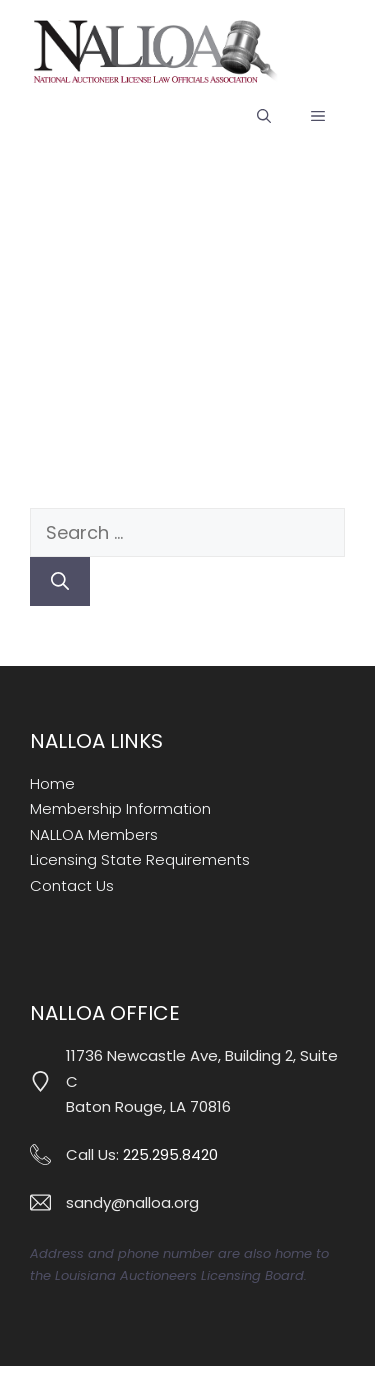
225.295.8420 (170, 1154)
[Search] (60, 581)
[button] (264, 116)
